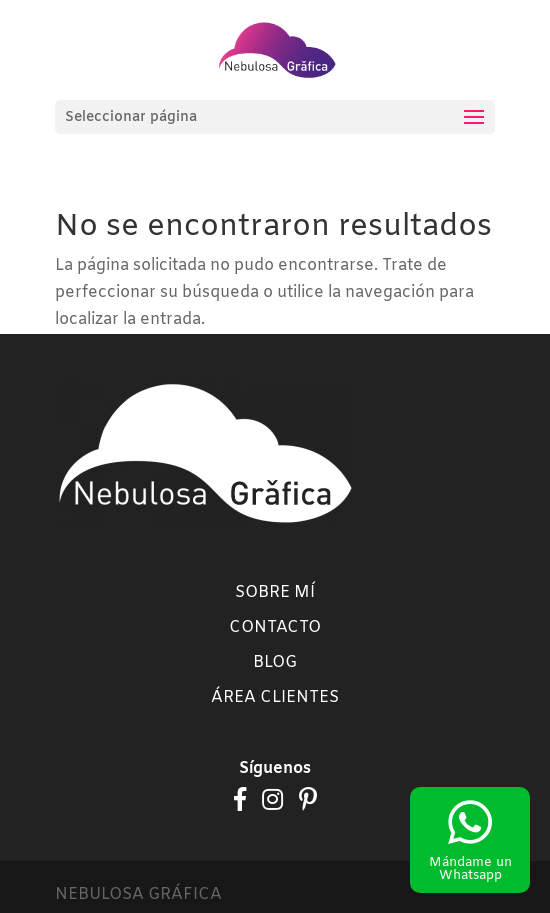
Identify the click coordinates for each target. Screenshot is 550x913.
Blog (275, 662)
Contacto (275, 627)
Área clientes (275, 697)
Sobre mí (275, 592)
